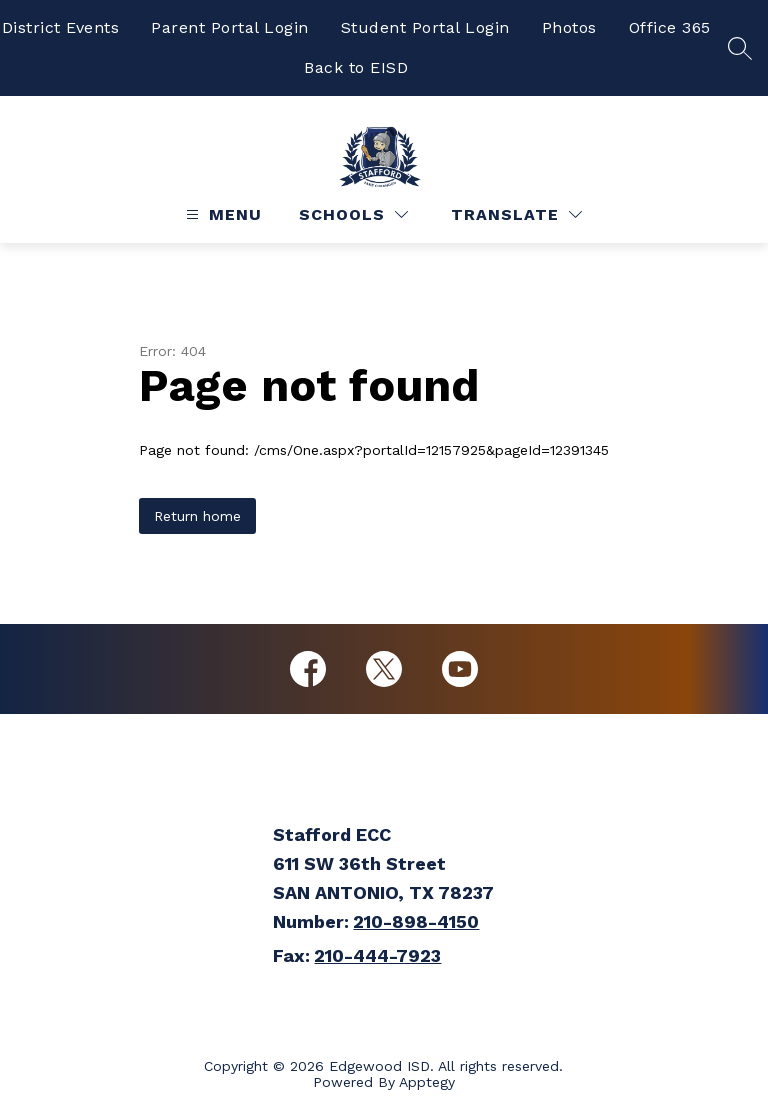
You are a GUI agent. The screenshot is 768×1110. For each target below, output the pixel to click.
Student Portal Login (425, 27)
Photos (569, 27)
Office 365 (670, 27)
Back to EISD (356, 67)
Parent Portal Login (230, 27)
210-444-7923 (377, 955)
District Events (61, 27)
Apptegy (427, 1082)
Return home (197, 516)
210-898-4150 (416, 921)
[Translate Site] (516, 214)
